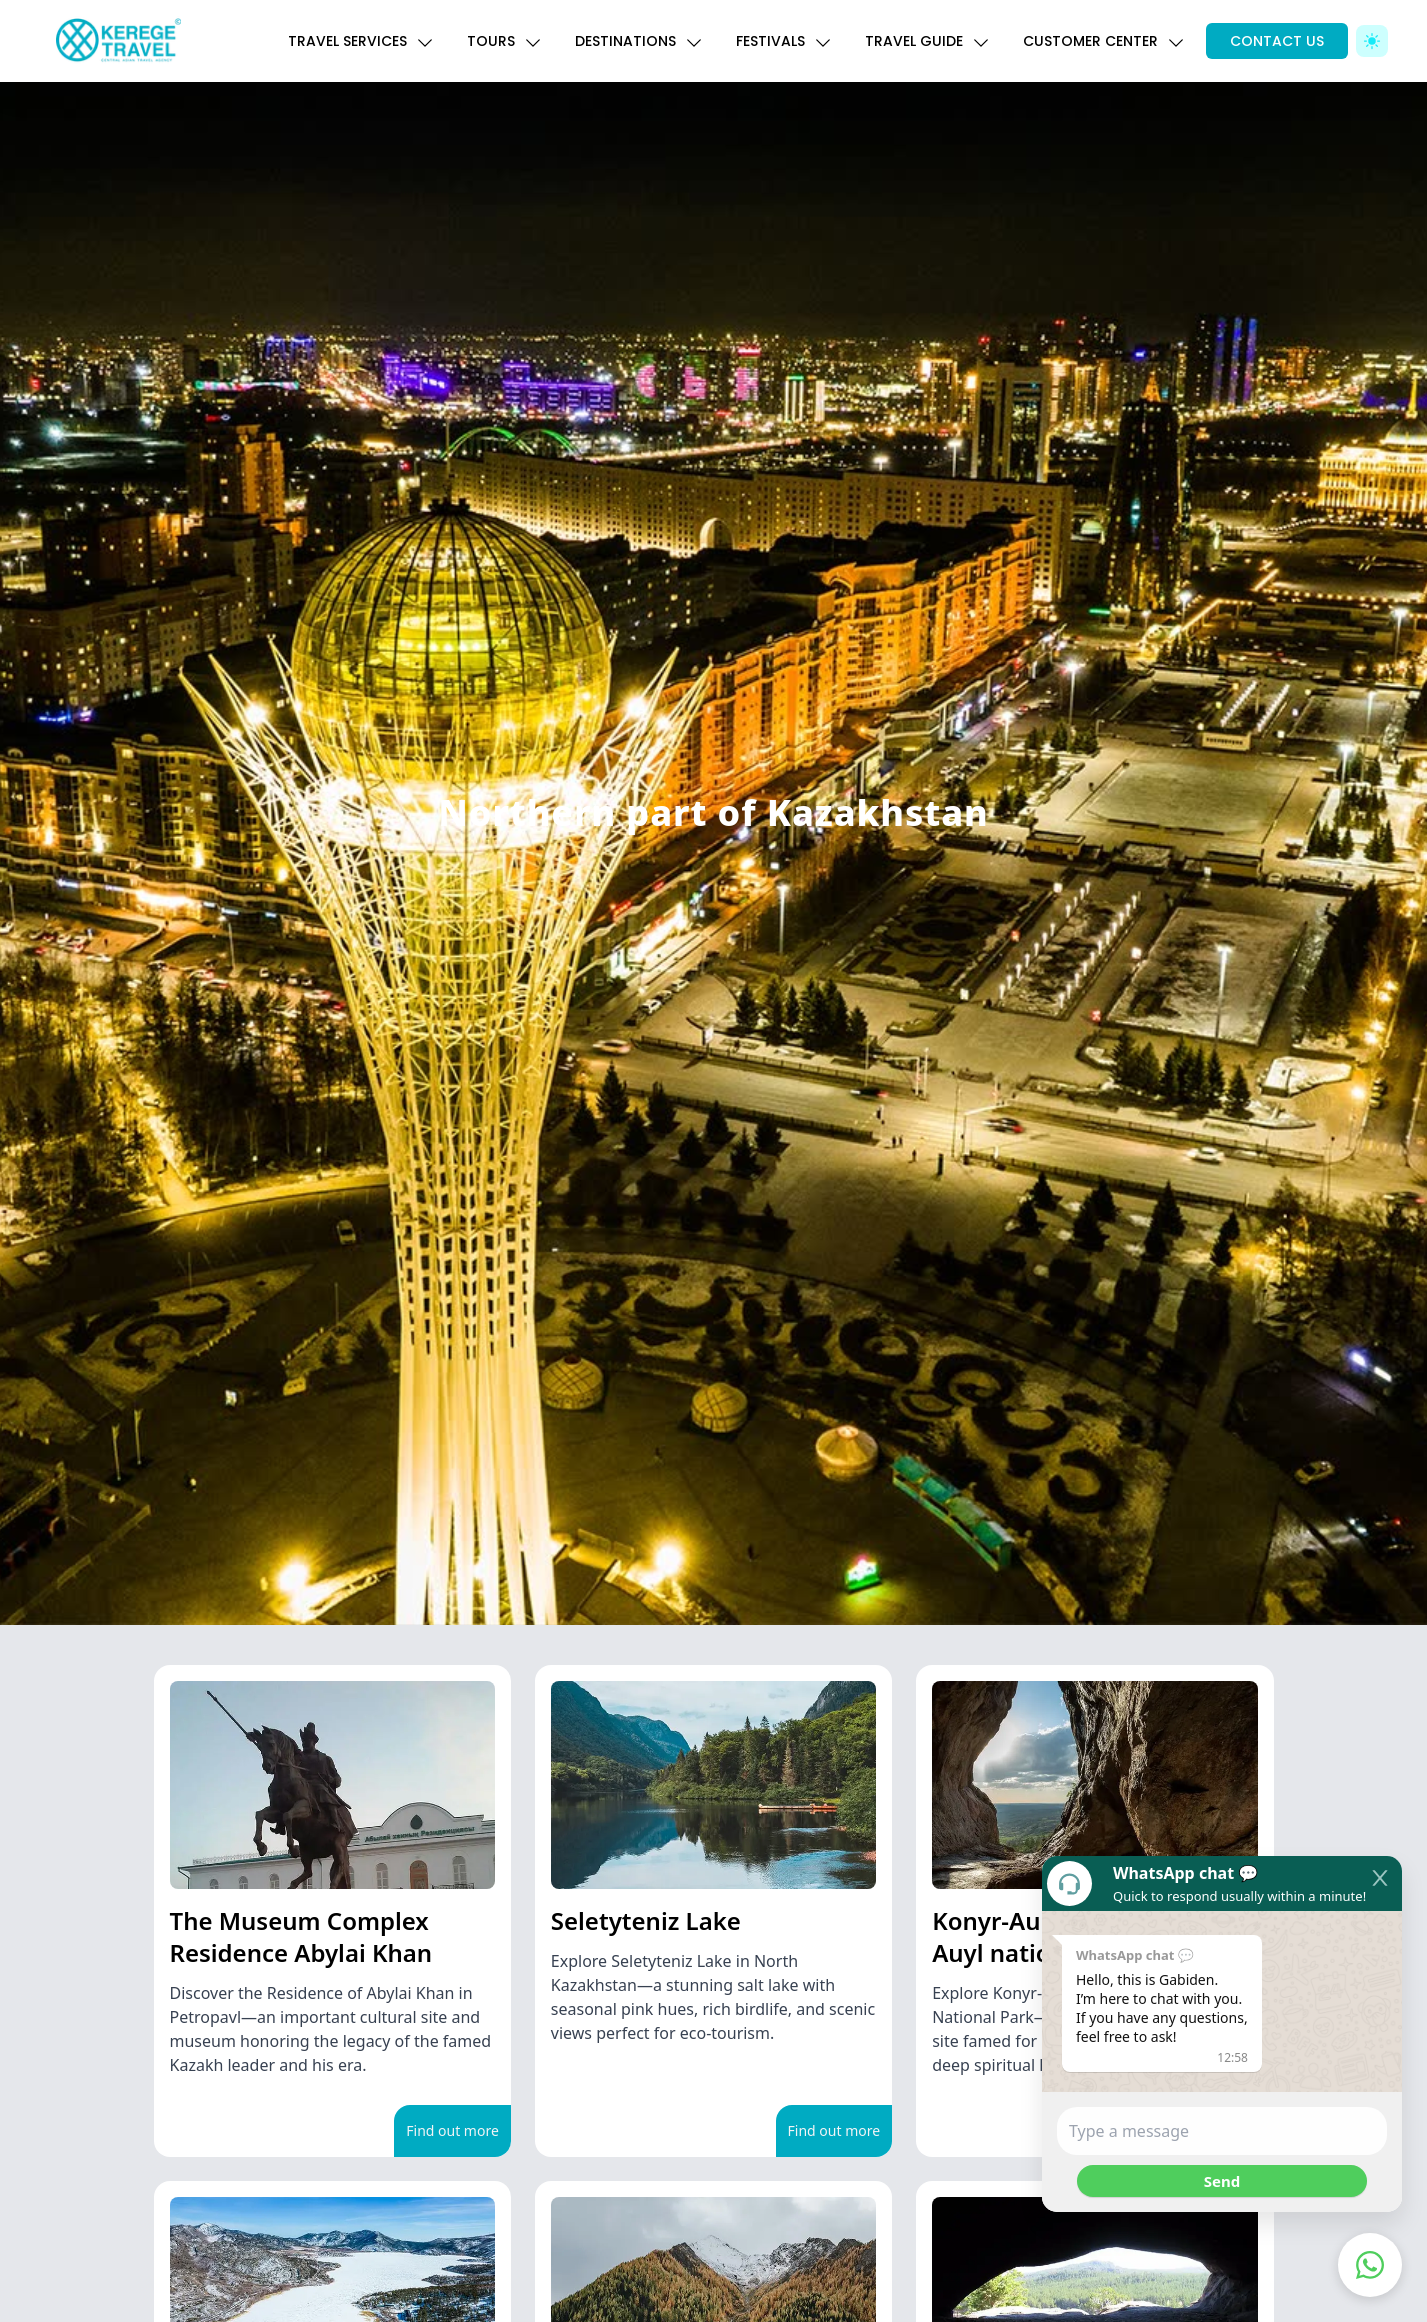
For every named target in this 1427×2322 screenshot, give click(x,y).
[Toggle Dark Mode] (1372, 41)
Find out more (452, 2130)
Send (1222, 2181)
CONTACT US (1277, 41)
